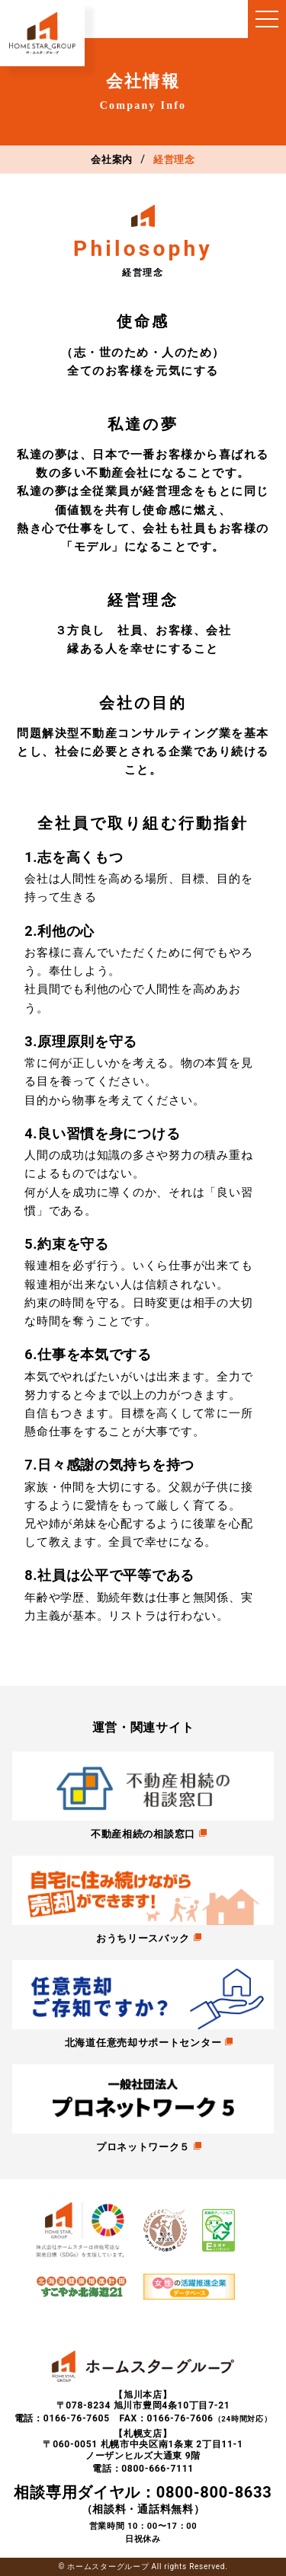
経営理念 (174, 159)
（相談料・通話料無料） (143, 2498)
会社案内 (112, 159)
